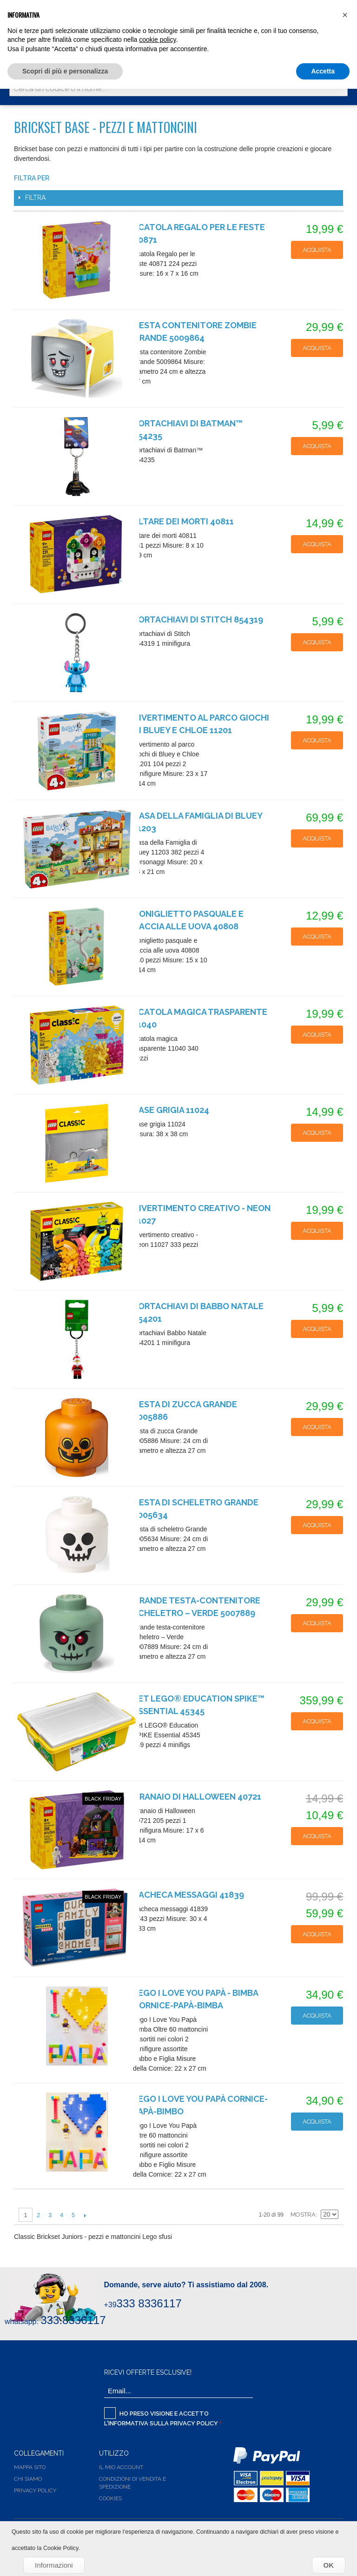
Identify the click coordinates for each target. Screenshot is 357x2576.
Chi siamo (28, 2479)
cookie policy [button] (157, 39)
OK (329, 2565)
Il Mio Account (121, 2467)
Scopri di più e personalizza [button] (65, 71)
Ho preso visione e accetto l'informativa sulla (161, 2417)
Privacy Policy (194, 2423)
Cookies (110, 2498)
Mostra (303, 2214)
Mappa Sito (30, 2467)
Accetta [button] (323, 71)
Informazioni (54, 2565)
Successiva (85, 2215)
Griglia (329, 2198)
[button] (344, 14)
